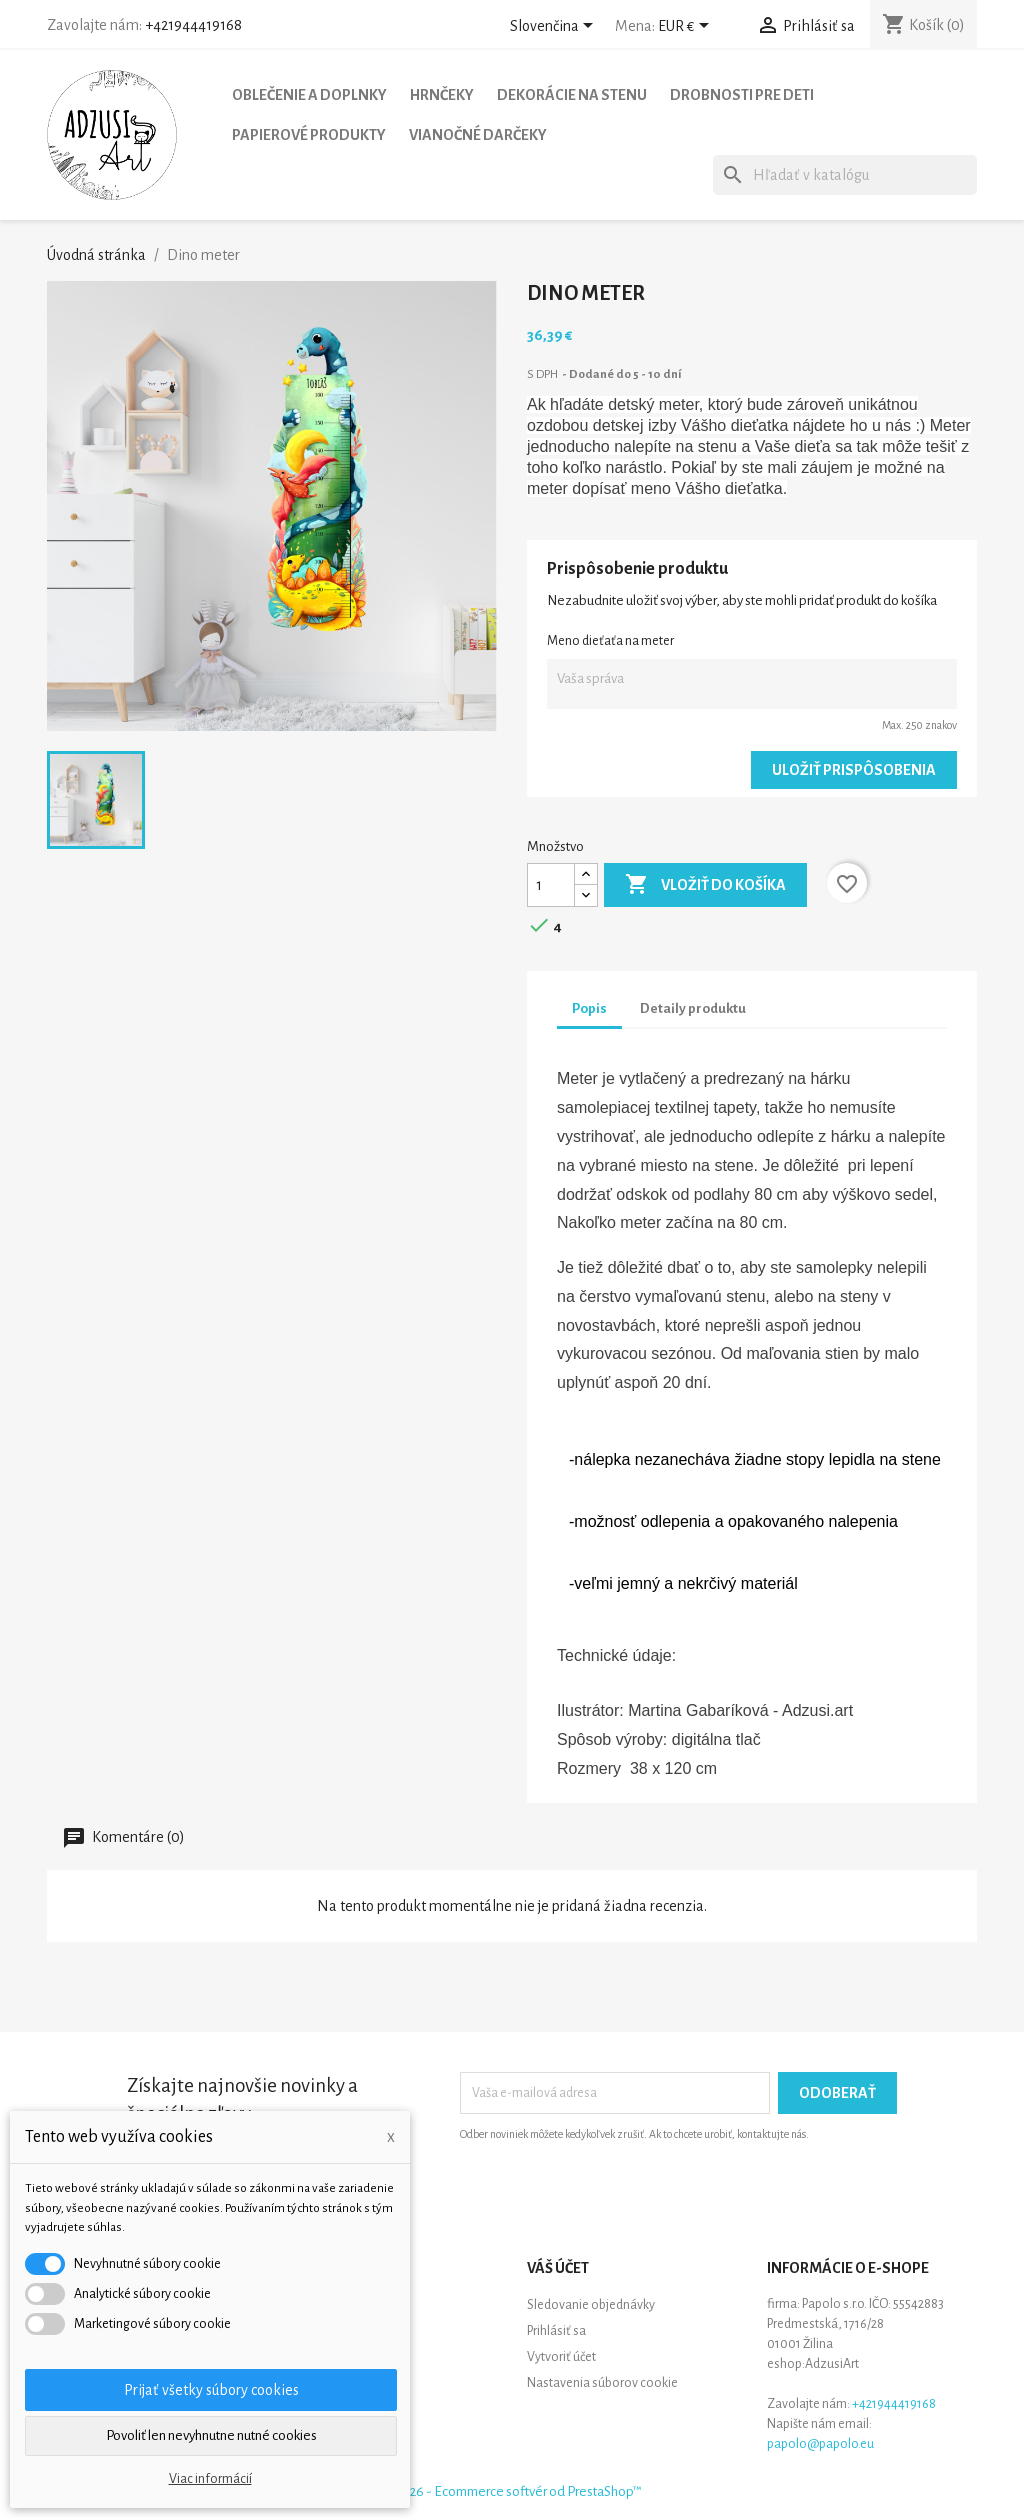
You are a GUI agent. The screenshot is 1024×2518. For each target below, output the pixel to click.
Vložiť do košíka (705, 885)
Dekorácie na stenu (572, 95)
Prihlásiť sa (556, 2331)
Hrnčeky (442, 95)
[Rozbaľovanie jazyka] (555, 27)
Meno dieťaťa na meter (610, 641)
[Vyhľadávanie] (845, 175)
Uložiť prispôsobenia (854, 770)
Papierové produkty (309, 135)
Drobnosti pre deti (742, 95)
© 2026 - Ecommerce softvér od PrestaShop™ (512, 2491)
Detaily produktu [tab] (693, 1008)
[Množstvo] (551, 885)
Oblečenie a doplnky (309, 95)
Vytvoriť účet (561, 2357)
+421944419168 (193, 25)
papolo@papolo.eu (820, 2444)
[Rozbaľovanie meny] (687, 27)
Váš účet (558, 2268)
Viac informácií (210, 2479)
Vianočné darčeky (478, 135)
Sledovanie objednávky (591, 2305)
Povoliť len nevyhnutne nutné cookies (211, 2435)
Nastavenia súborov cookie (602, 2383)
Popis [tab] (589, 1008)
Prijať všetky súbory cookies (211, 2390)
